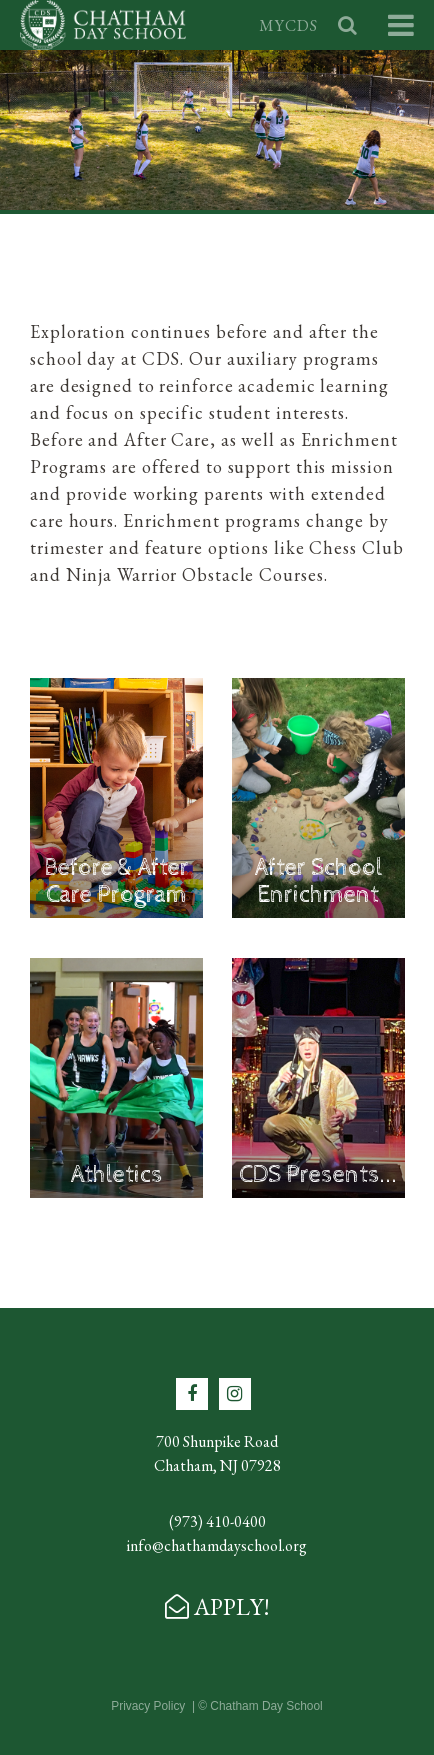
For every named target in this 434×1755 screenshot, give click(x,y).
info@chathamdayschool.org (217, 1545)
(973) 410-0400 (217, 1521)
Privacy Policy (148, 1706)
